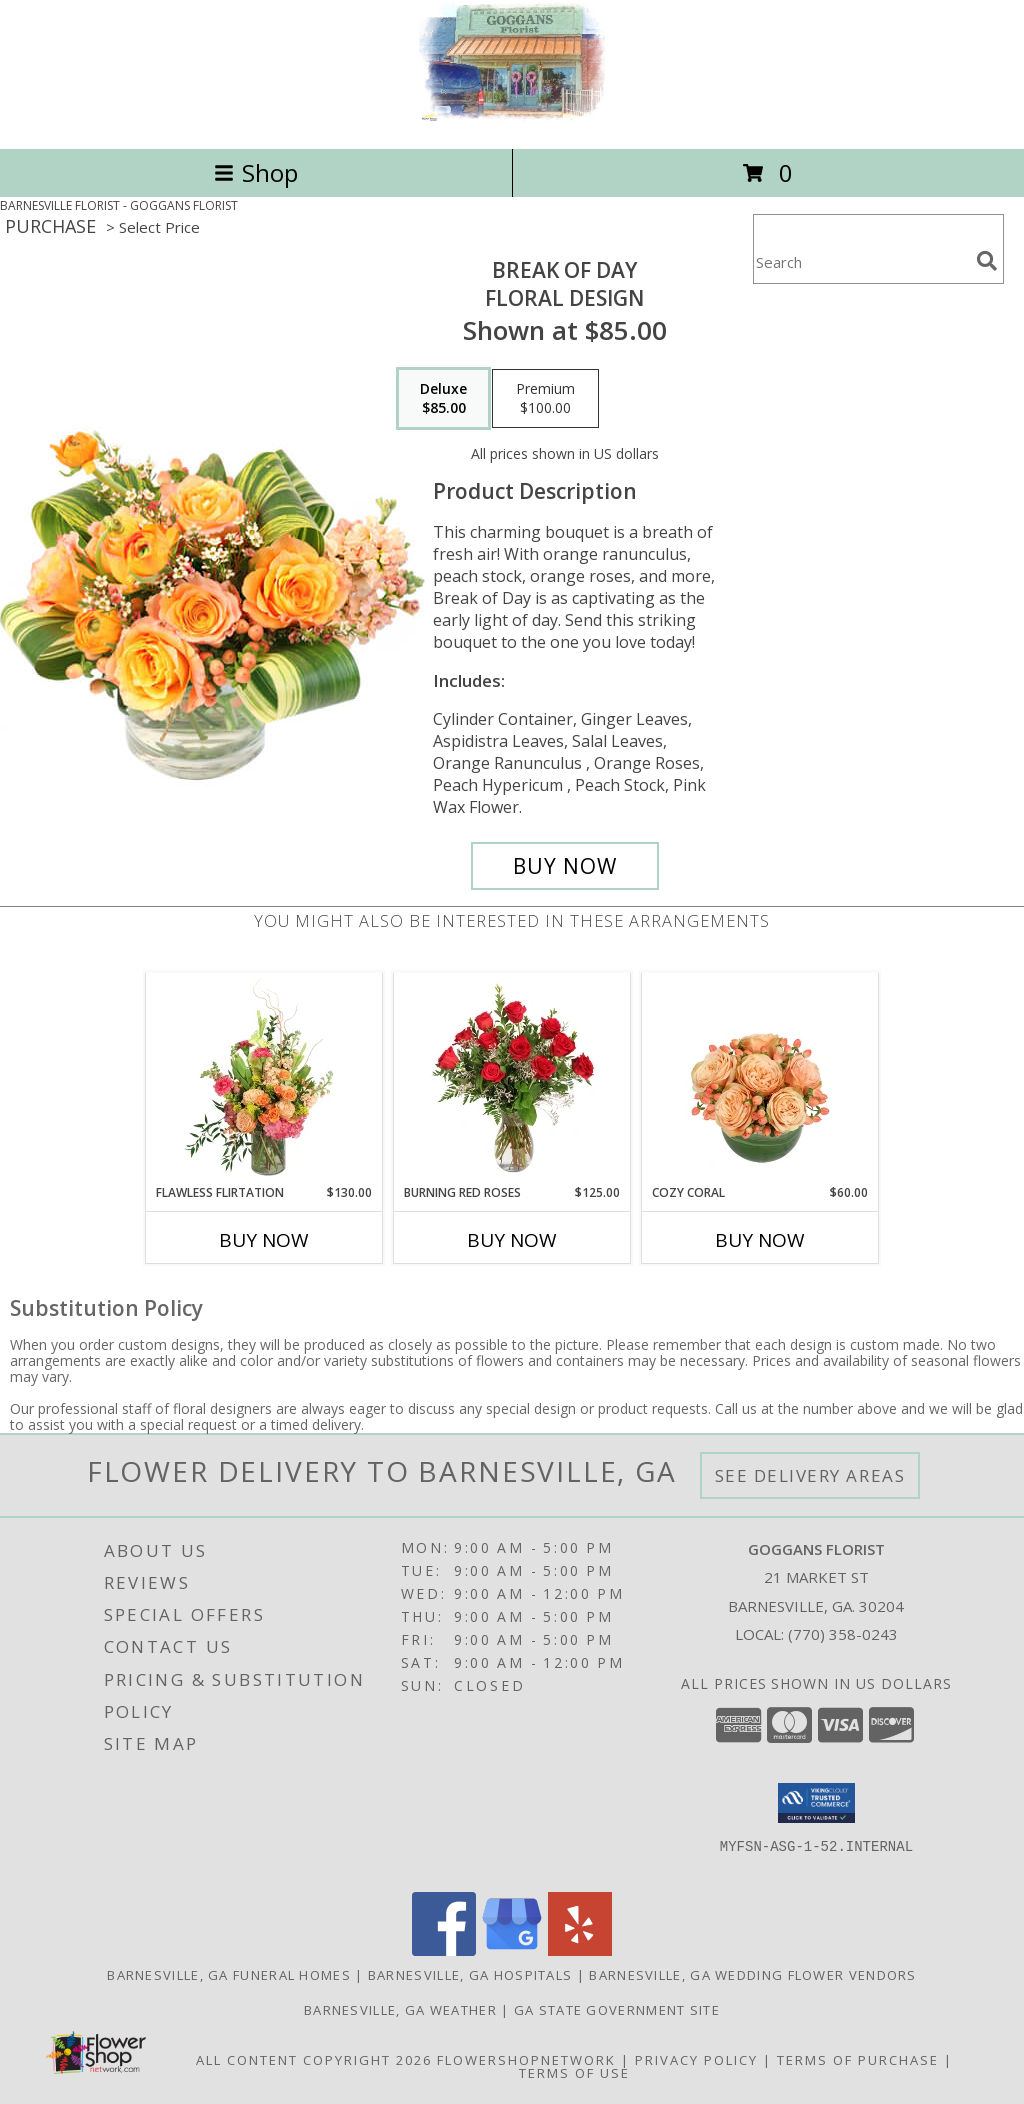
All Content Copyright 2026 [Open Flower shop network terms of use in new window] (314, 2060)
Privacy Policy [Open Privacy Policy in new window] (696, 2060)
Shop (256, 172)
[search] (987, 261)
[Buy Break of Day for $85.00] (565, 866)
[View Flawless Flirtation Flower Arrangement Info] (264, 1078)
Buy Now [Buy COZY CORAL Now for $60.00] (760, 1240)
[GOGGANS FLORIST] (512, 119)
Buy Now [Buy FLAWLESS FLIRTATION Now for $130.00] (264, 1240)
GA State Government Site (617, 2010)
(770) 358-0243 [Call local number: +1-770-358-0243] (843, 1634)
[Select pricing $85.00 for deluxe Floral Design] (443, 399)
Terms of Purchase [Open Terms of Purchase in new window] (858, 2060)
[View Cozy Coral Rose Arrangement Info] (760, 1078)
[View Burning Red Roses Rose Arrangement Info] (512, 1078)
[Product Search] (861, 261)
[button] (816, 1803)
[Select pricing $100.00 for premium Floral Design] (545, 399)
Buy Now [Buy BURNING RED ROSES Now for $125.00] (512, 1240)
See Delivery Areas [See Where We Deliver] (810, 1475)
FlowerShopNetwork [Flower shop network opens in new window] (526, 2060)
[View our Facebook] (444, 1950)
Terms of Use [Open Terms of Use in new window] (574, 2073)
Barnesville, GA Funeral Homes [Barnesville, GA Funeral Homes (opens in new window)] (229, 1975)
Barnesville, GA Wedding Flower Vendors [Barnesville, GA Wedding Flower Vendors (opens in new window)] (752, 1975)
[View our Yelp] (580, 1950)
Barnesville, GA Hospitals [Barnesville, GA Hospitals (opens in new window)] (470, 1975)
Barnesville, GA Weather (400, 2010)
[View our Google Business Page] (512, 1950)
